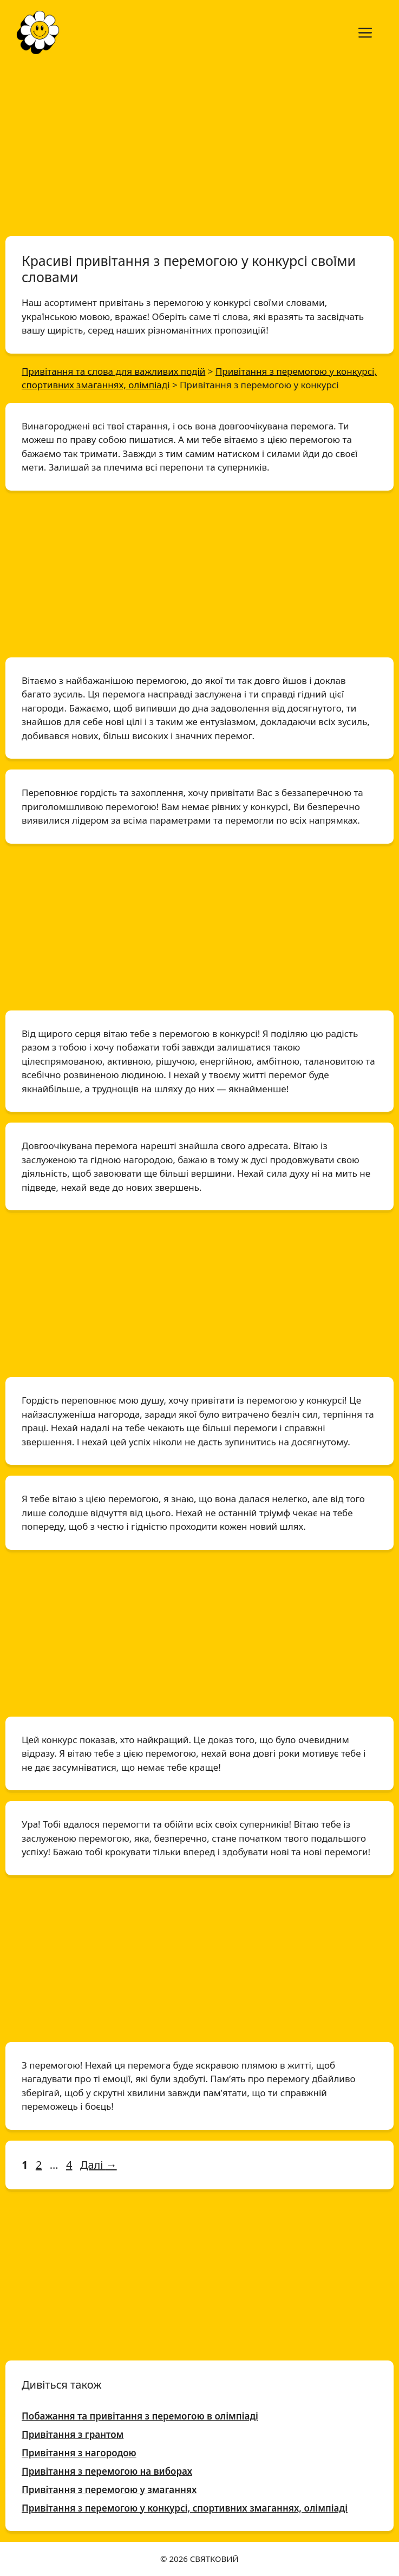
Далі (98, 2164)
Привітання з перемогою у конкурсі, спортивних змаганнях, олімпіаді (185, 2508)
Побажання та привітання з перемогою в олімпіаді (140, 2416)
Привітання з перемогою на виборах (107, 2471)
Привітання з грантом (72, 2434)
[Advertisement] (199, 145)
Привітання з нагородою (79, 2453)
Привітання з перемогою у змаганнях (109, 2489)
